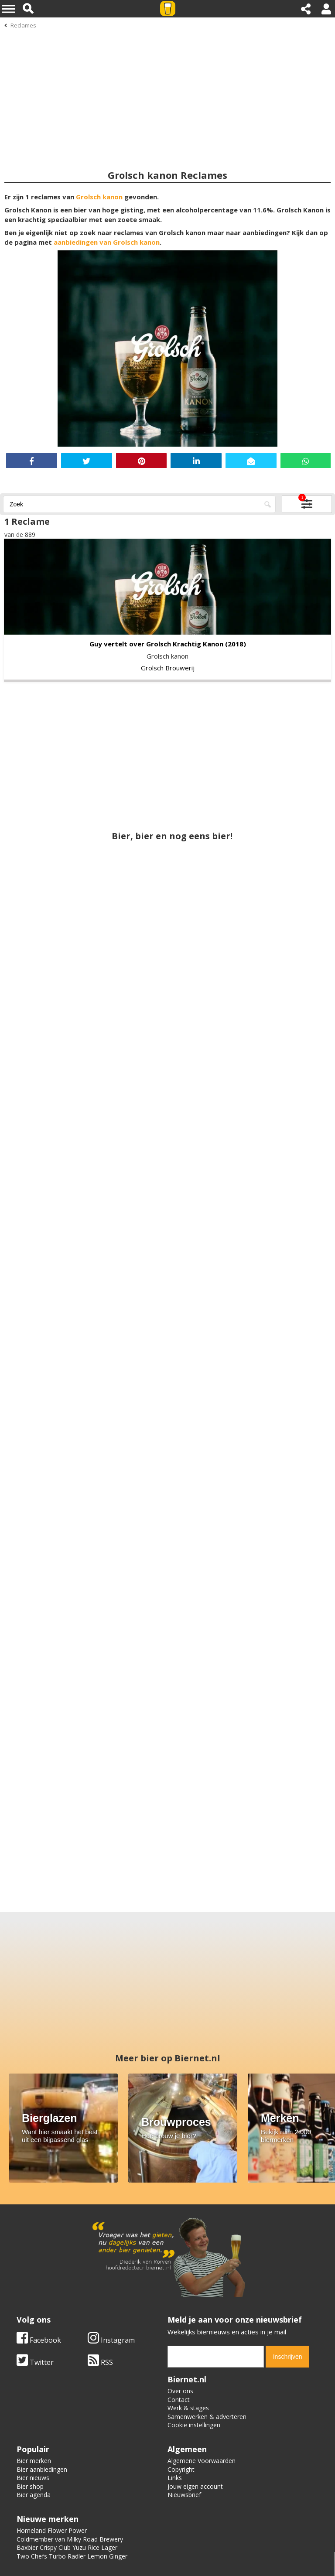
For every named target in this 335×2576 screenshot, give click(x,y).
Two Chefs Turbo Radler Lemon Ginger (72, 2556)
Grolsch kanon (99, 196)
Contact (179, 2399)
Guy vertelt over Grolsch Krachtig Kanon (156, 643)
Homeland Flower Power (52, 2530)
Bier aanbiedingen (42, 2469)
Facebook (39, 2340)
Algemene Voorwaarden (202, 2460)
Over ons (180, 2391)
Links (175, 2478)
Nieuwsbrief (184, 2495)
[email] (216, 2357)
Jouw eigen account (195, 2486)
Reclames (23, 25)
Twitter (35, 2362)
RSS (100, 2362)
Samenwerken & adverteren (207, 2416)
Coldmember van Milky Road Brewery (70, 2539)
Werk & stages (188, 2408)
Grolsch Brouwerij (168, 667)
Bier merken (34, 2460)
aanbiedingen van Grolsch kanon (107, 242)
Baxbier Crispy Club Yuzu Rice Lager (67, 2547)
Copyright (181, 2469)
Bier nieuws (33, 2478)
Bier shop (30, 2486)
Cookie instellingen (194, 2425)
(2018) (235, 643)
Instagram (111, 2340)
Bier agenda (34, 2495)
